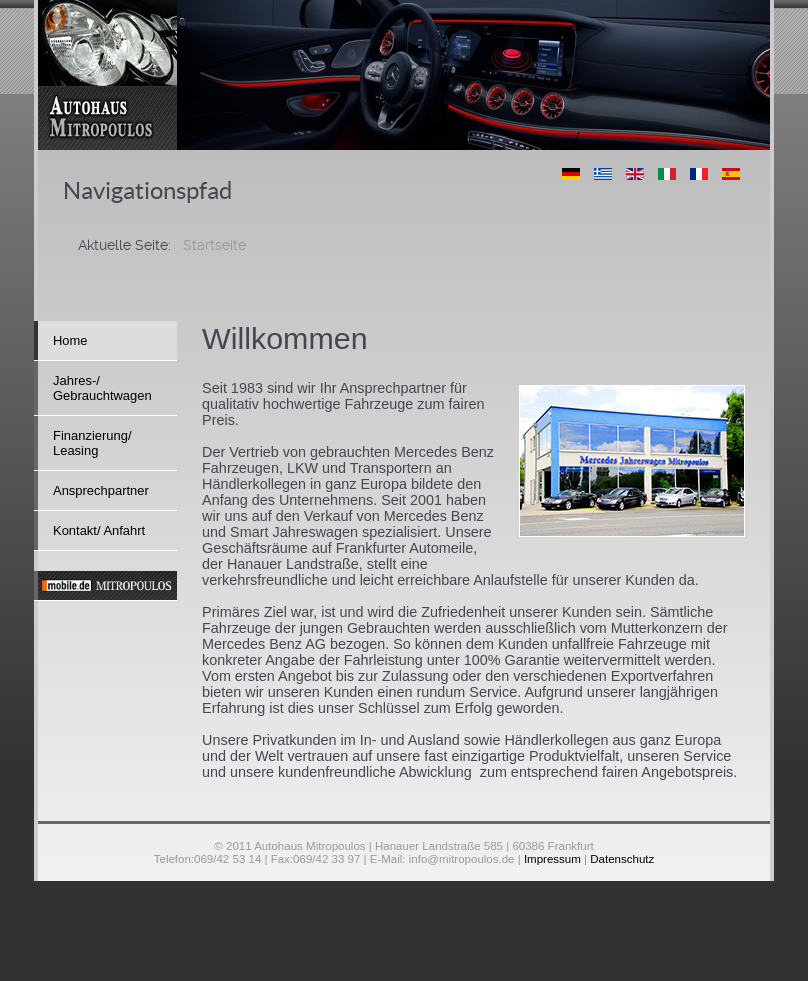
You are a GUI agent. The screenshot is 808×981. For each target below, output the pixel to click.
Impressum (552, 859)
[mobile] (105, 585)
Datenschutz (622, 859)
